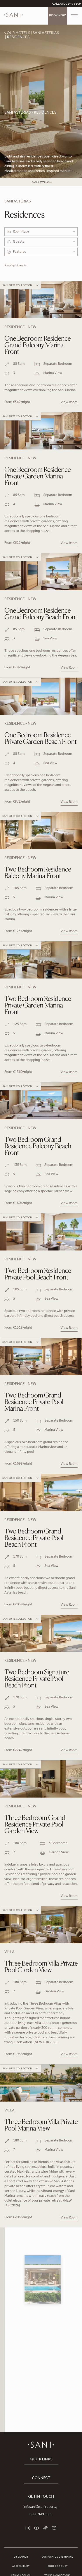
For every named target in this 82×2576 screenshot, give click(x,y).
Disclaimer (21, 2557)
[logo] (13, 18)
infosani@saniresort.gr (41, 2507)
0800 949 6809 (41, 2514)
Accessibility (21, 2566)
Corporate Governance (57, 2557)
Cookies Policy (57, 2566)
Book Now (57, 15)
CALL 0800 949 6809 (66, 4)
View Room (69, 402)
